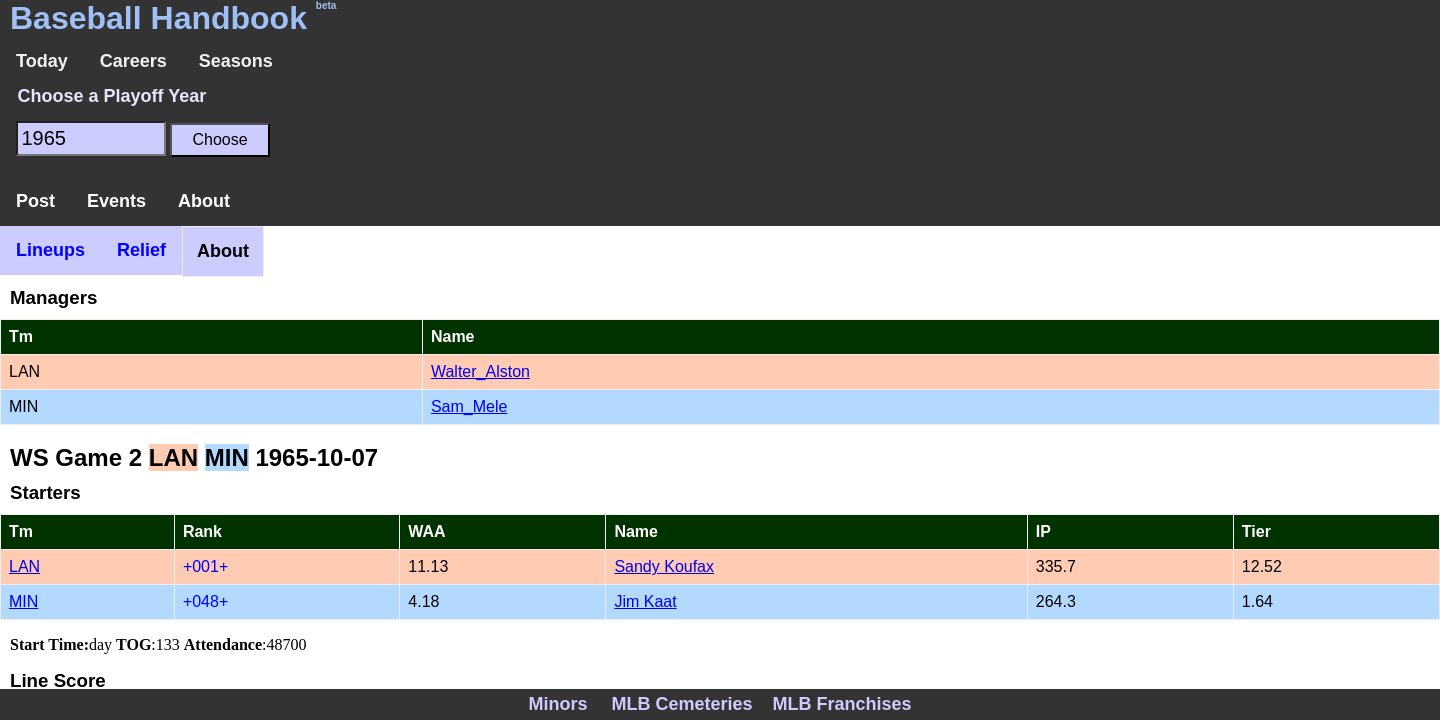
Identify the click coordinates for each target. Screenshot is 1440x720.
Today (42, 61)
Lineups (50, 250)
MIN (23, 601)
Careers (133, 61)
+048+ (205, 601)
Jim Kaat (645, 601)
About (204, 201)
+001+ (205, 566)
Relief (141, 250)
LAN (24, 566)
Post (35, 201)
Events (116, 201)
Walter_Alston (480, 371)
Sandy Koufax (664, 566)
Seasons (236, 61)
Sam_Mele (469, 406)
